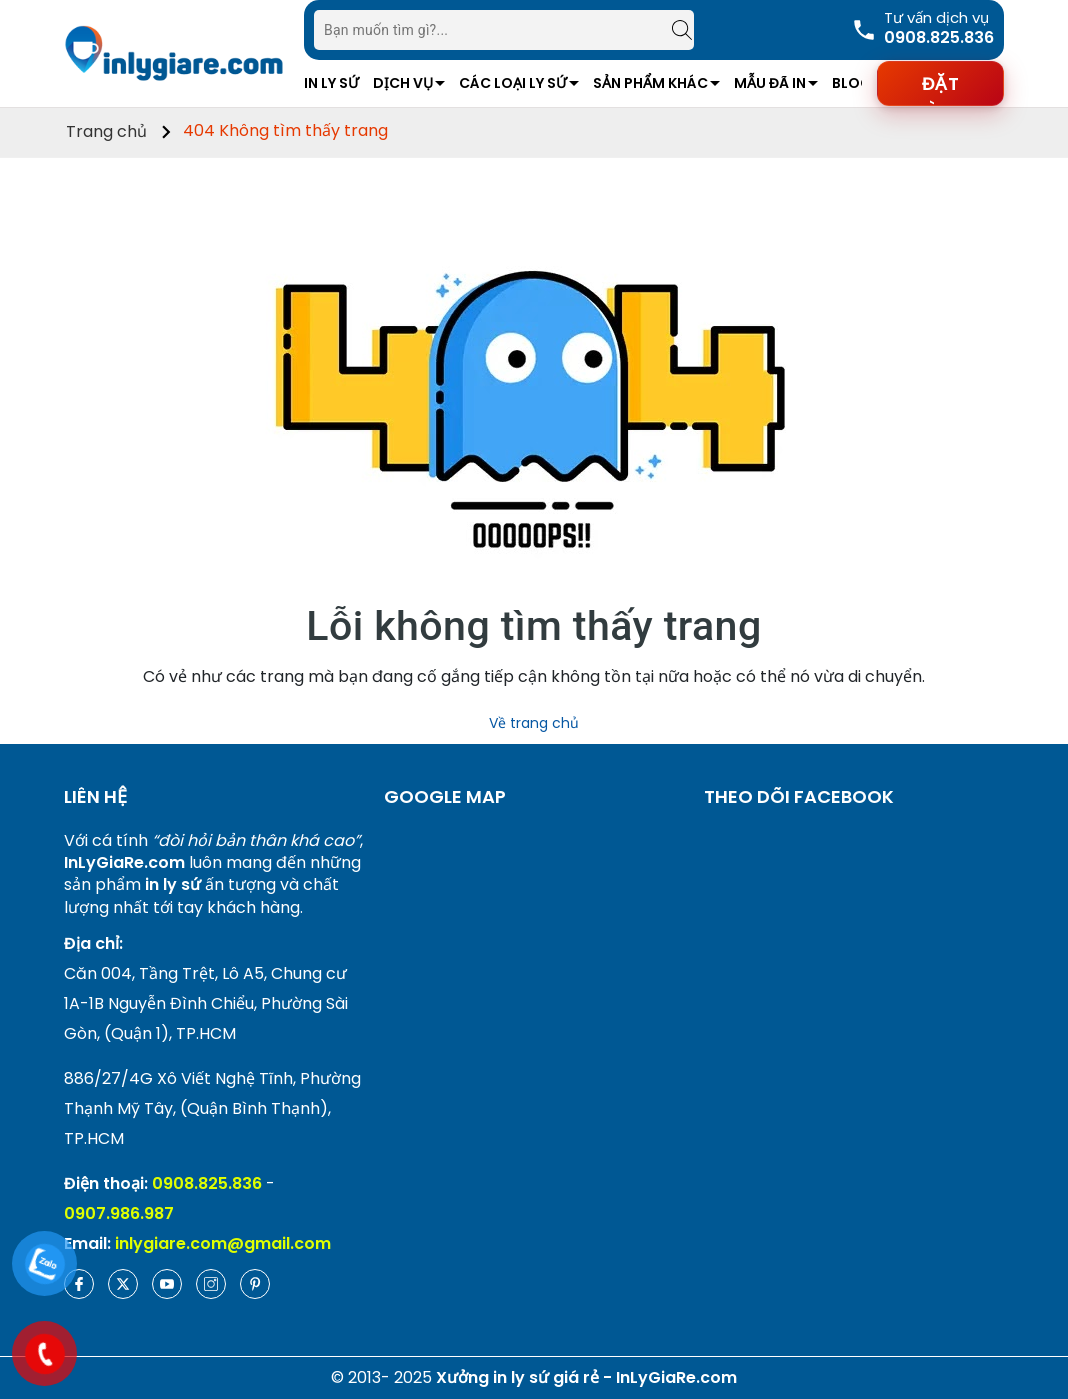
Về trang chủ (534, 723)
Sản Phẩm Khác (650, 83)
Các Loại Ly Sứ (513, 83)
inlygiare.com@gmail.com (223, 1243)
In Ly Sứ (331, 83)
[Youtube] (167, 1284)
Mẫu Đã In (770, 83)
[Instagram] (211, 1284)
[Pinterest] (255, 1284)
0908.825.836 (207, 1183)
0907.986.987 (119, 1213)
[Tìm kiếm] (672, 30)
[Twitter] (123, 1284)
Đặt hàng (940, 89)
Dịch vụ (403, 83)
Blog (852, 83)
